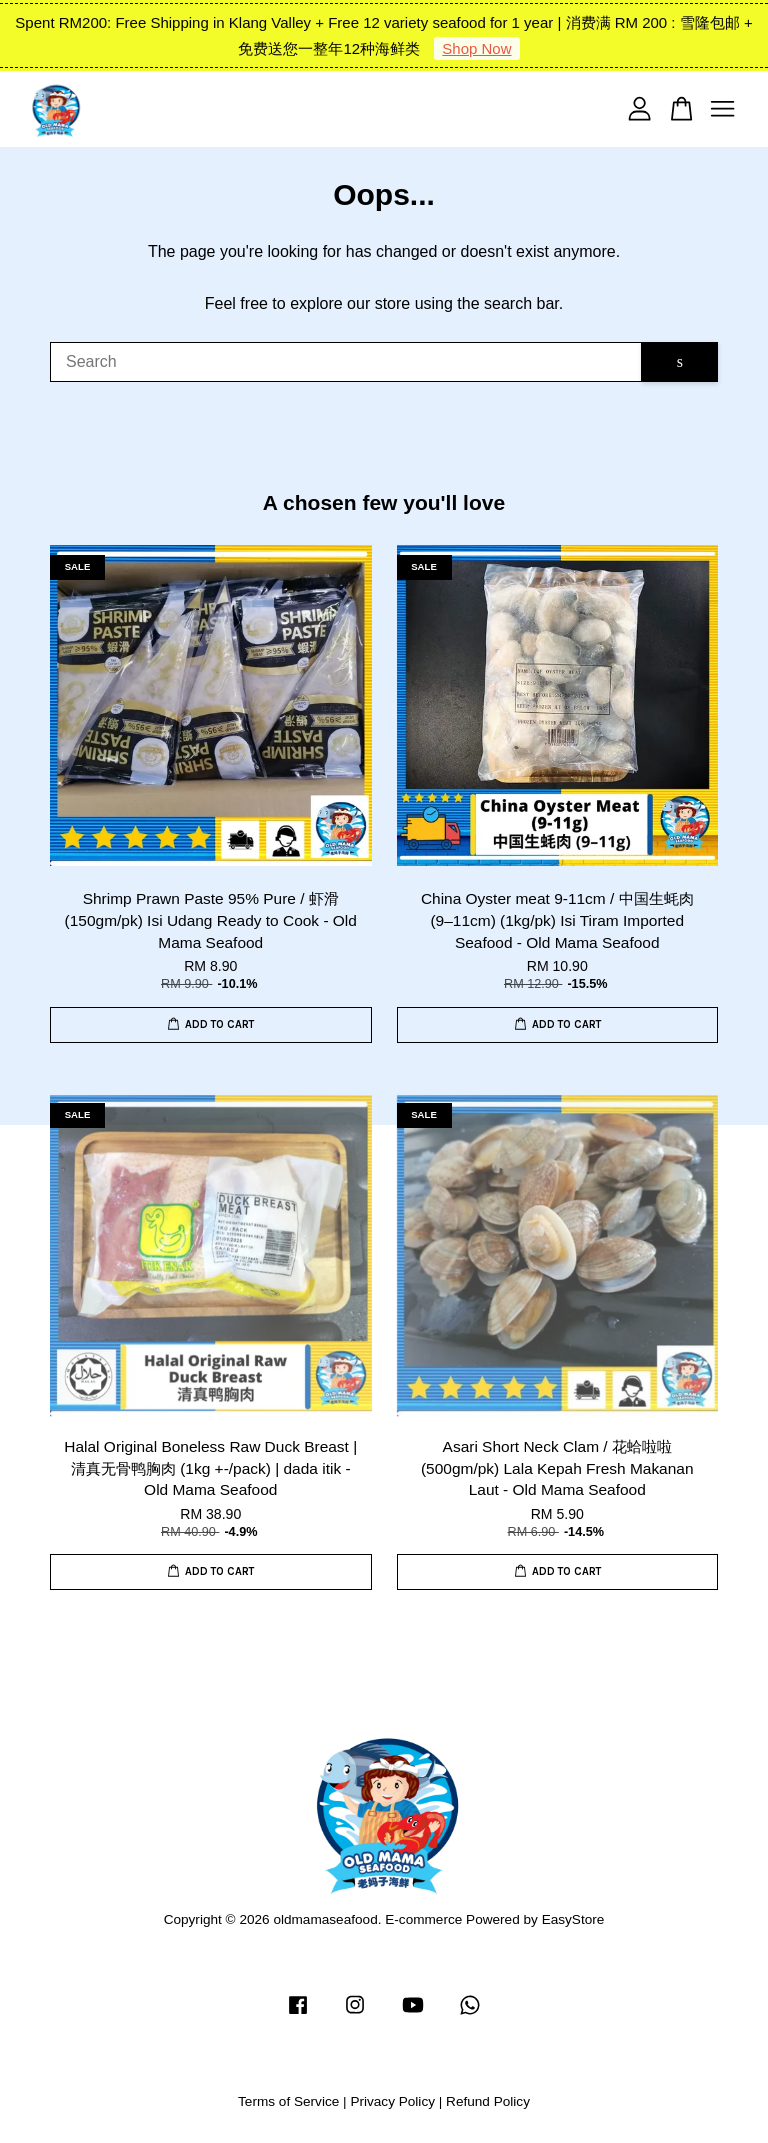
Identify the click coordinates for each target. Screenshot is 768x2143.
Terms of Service (288, 2101)
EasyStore (573, 1919)
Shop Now (476, 48)
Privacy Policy (392, 2101)
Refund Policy (488, 2101)
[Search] (346, 362)
